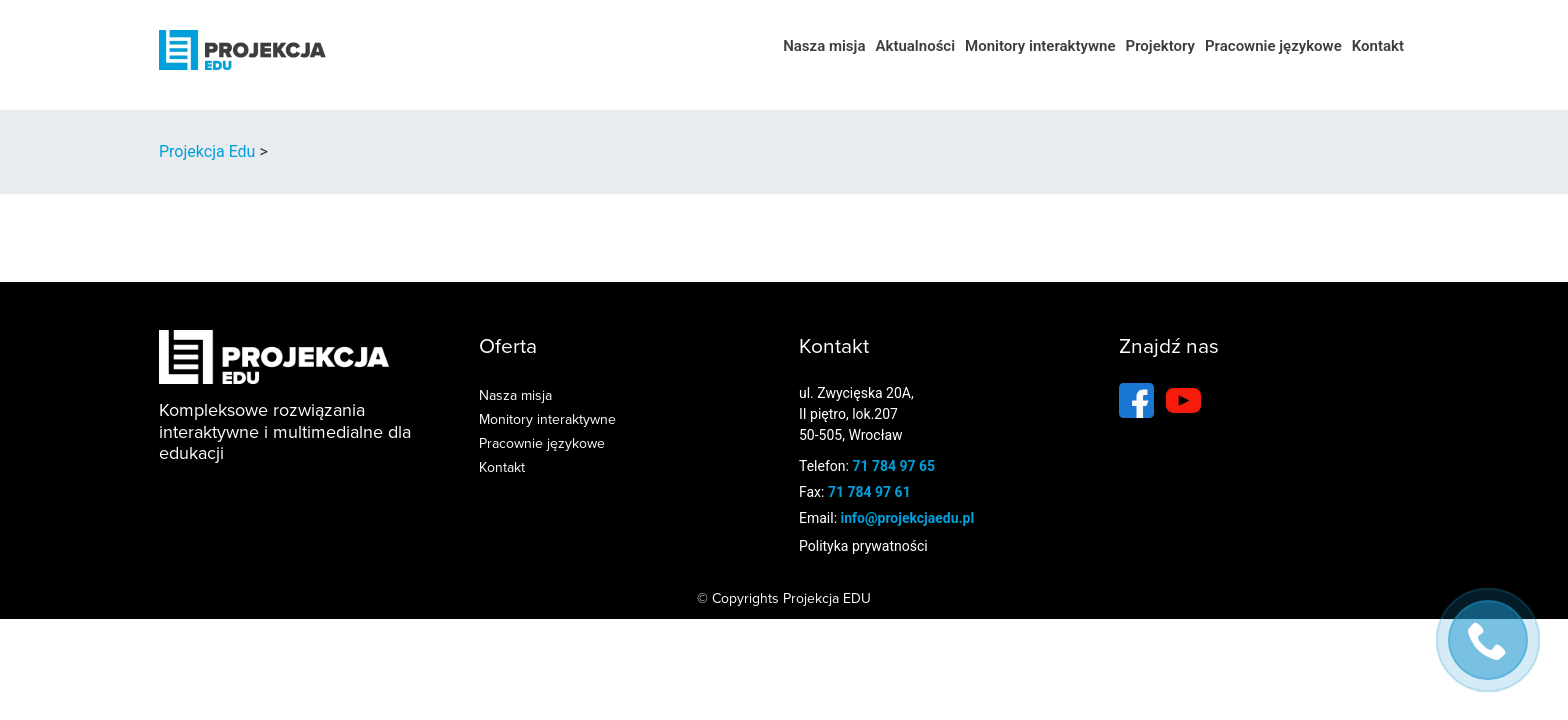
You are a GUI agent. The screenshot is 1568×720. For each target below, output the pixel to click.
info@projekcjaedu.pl (908, 518)
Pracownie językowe (1273, 46)
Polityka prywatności (863, 546)
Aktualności (915, 46)
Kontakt (1378, 46)
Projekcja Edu (207, 151)
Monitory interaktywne (1040, 46)
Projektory (1160, 46)
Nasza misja (824, 46)
